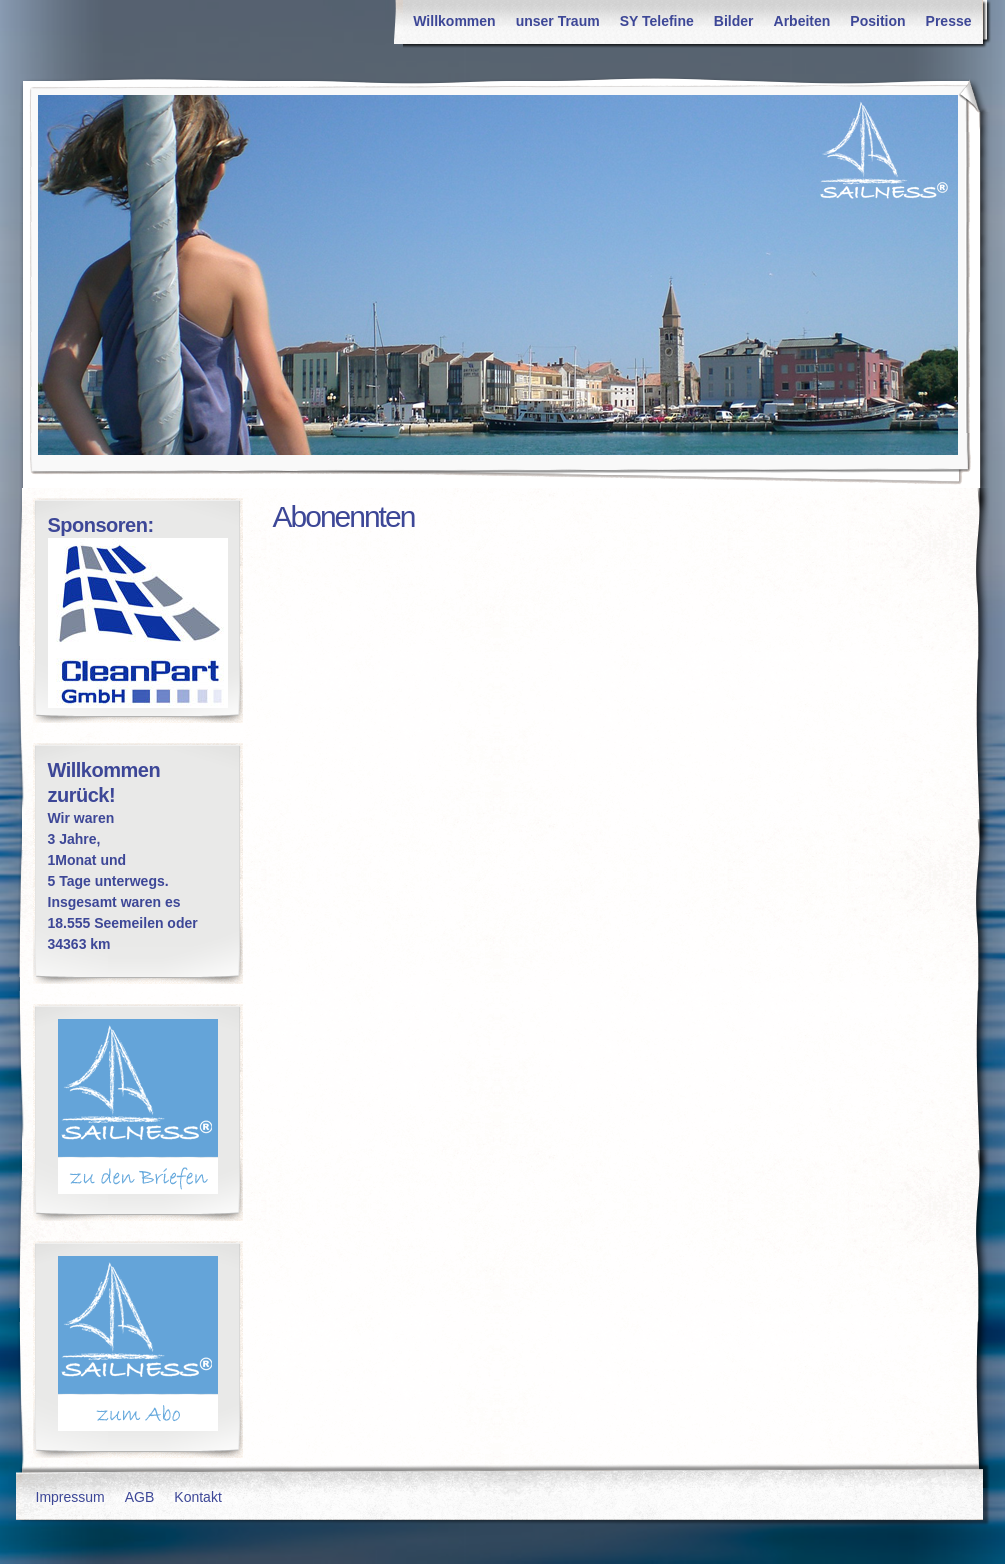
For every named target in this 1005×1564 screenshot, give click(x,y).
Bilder (734, 21)
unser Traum (558, 21)
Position (877, 21)
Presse (949, 21)
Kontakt (197, 1497)
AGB (140, 1497)
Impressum (70, 1497)
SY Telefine (657, 21)
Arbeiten (802, 21)
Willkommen (454, 21)
